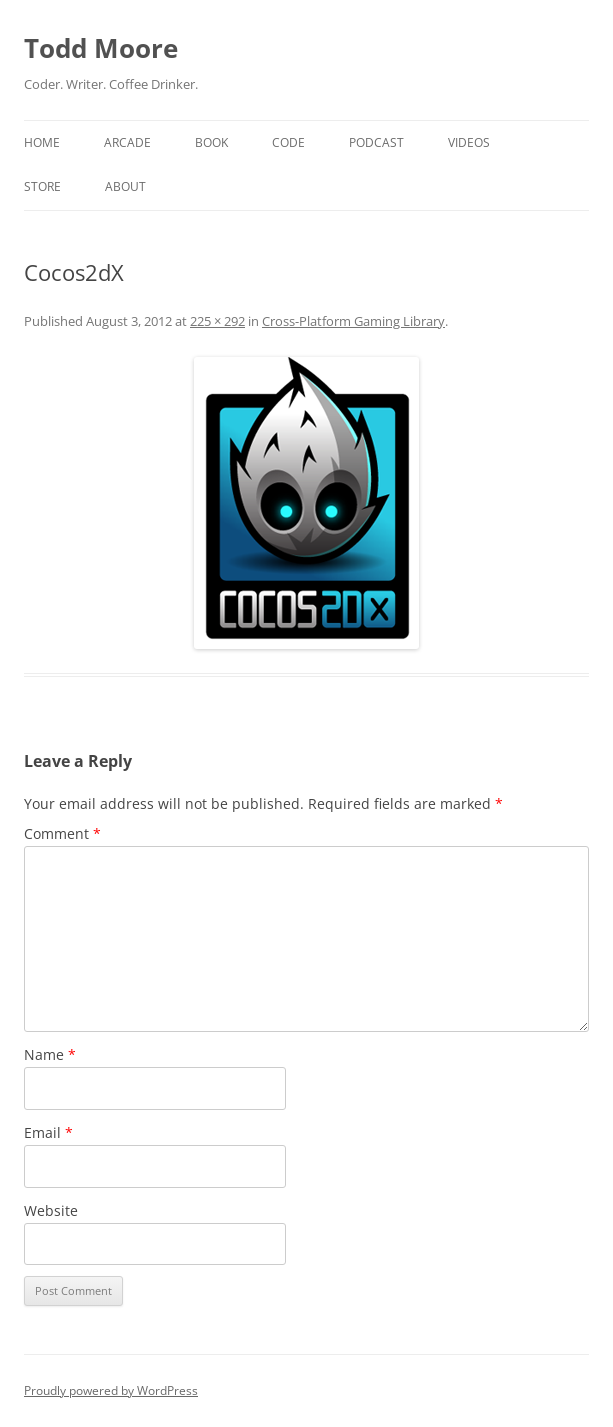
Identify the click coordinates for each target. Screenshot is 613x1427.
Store (42, 186)
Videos (469, 142)
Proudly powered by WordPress (111, 1390)
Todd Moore (101, 48)
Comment (62, 833)
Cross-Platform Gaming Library (353, 321)
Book (211, 142)
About (125, 186)
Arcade (127, 142)
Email (48, 1132)
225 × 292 (217, 321)
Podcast (376, 142)
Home (42, 142)
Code (288, 142)
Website (51, 1210)
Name (50, 1054)
